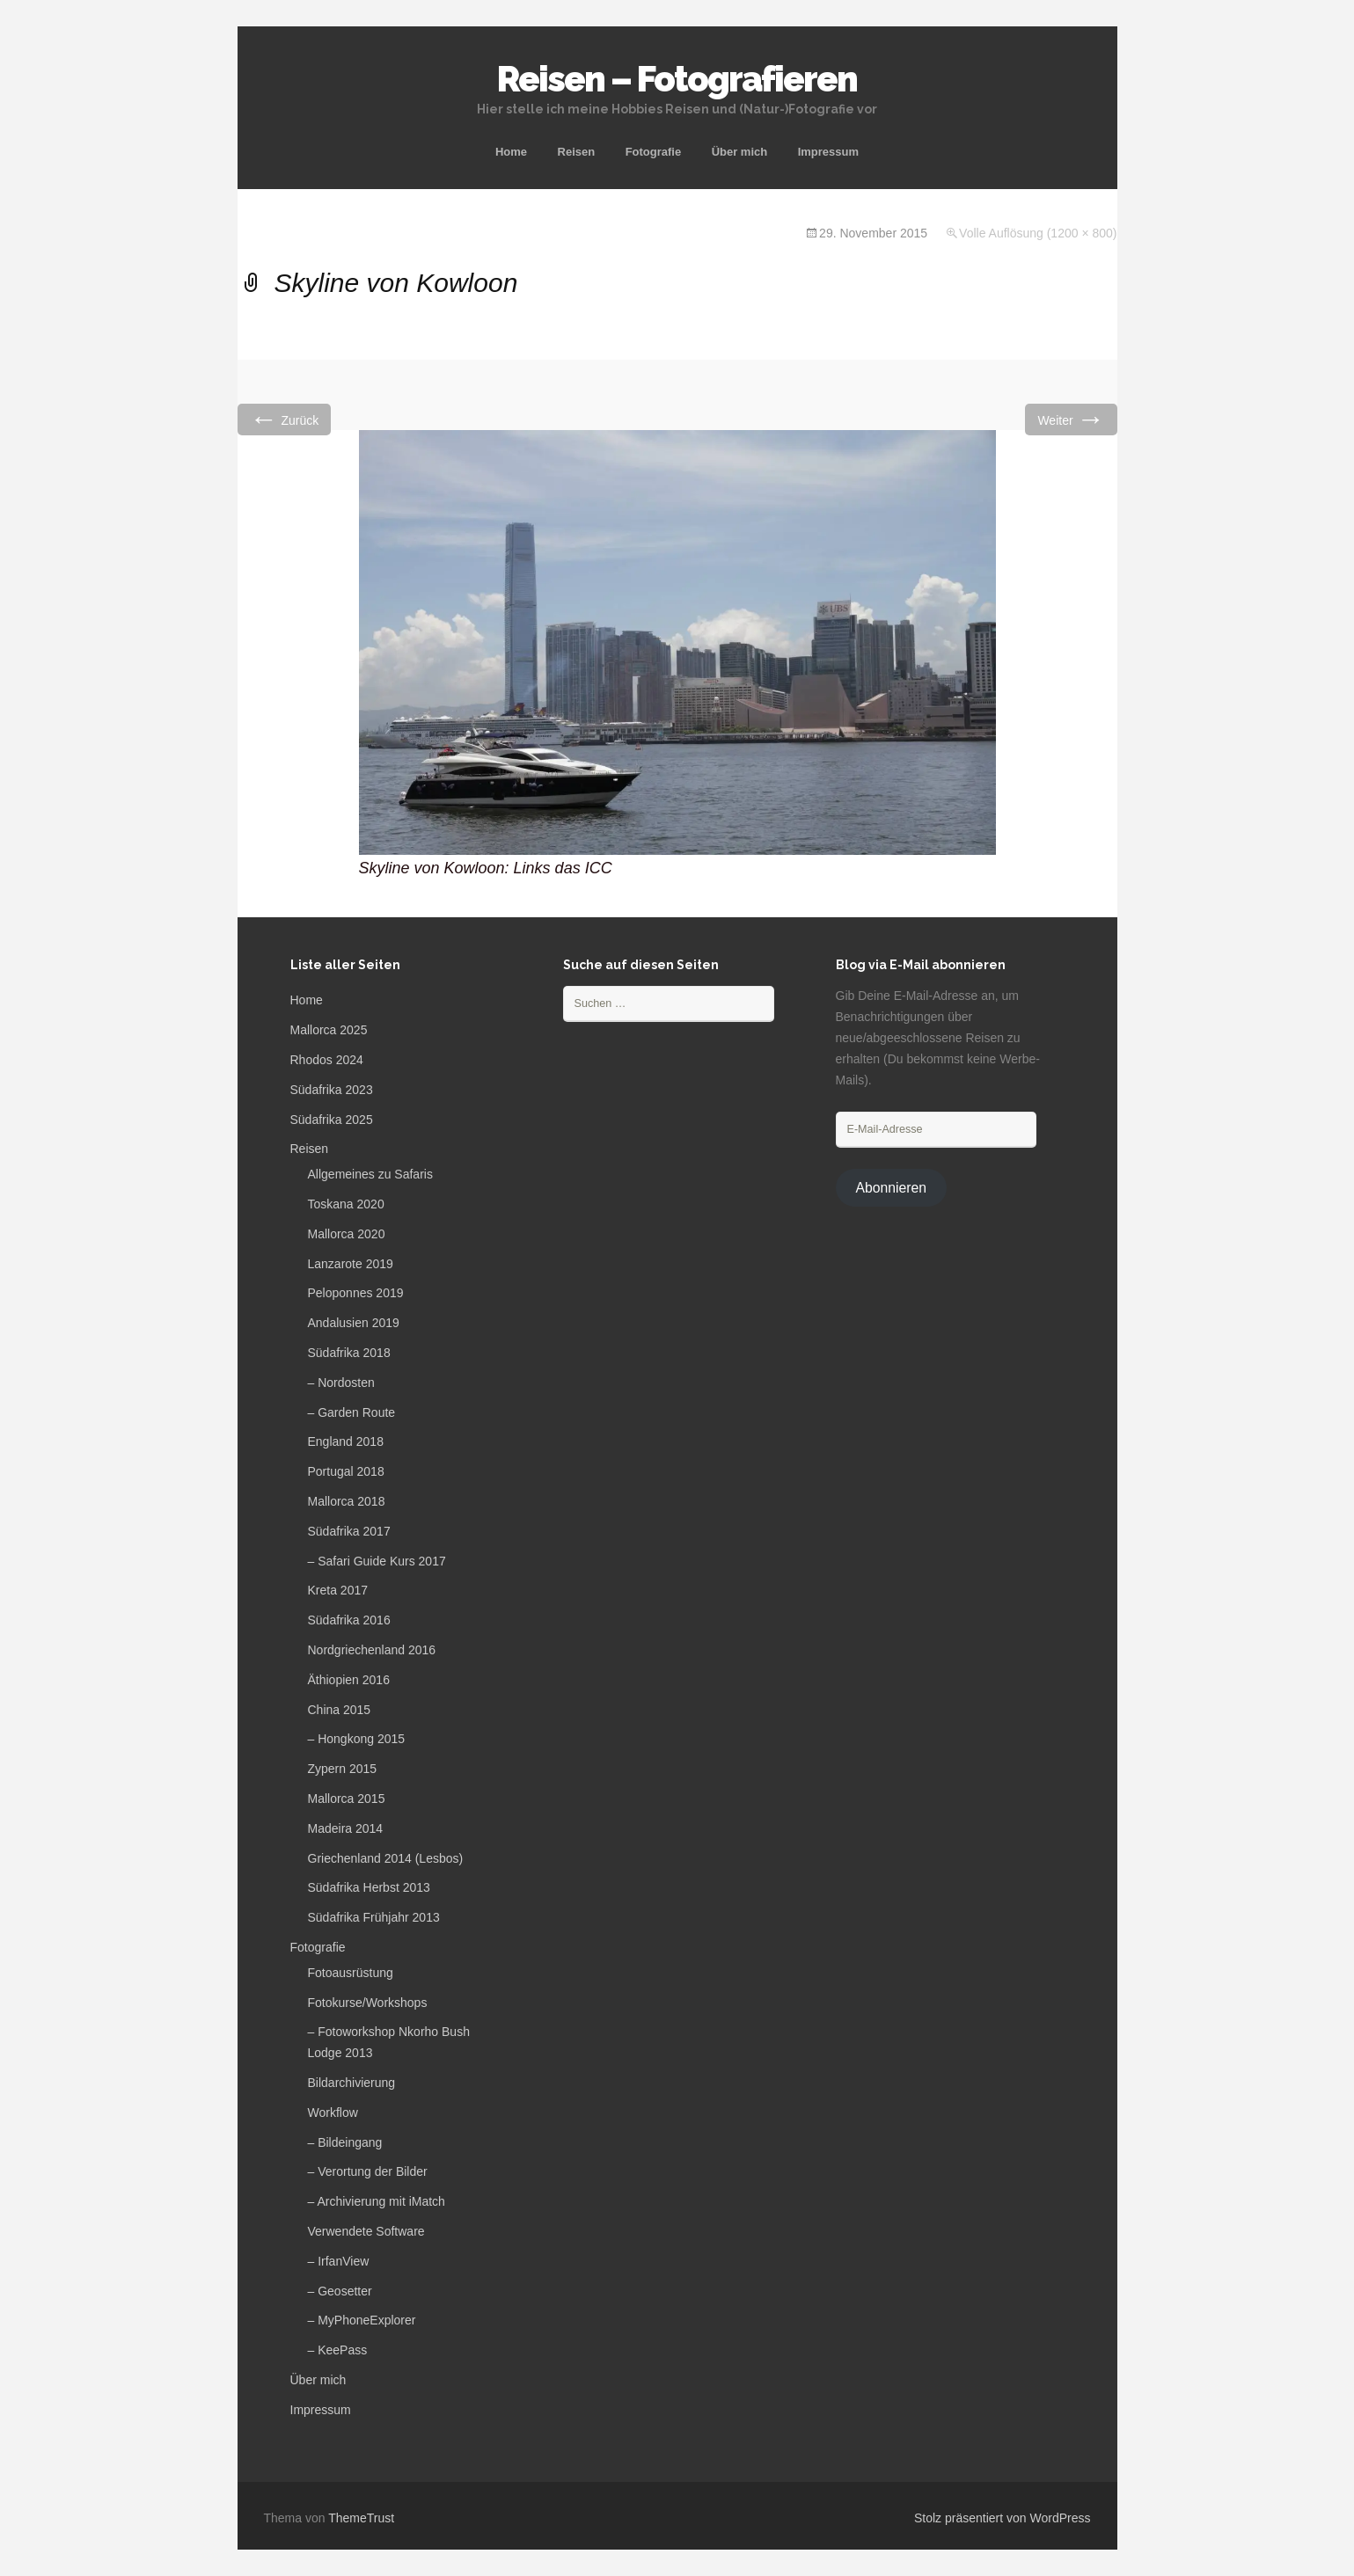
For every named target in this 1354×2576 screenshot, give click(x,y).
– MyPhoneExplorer (362, 2320)
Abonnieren (890, 1187)
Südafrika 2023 (331, 1090)
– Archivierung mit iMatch (376, 2201)
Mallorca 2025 (329, 1030)
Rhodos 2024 (326, 1060)
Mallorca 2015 (346, 1799)
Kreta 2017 (338, 1590)
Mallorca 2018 (346, 1501)
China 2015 (339, 1710)
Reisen (577, 151)
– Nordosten (341, 1383)
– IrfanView (339, 2261)
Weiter (1070, 419)
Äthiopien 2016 (349, 1680)
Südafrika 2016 (349, 1620)
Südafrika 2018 (349, 1353)
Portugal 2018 (346, 1471)
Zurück (284, 419)
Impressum (828, 151)
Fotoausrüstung (350, 1973)
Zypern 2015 (342, 1769)
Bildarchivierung (352, 2083)
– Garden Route (352, 1412)
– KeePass (338, 2350)
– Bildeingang (345, 2142)
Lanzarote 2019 (350, 1264)
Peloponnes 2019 (356, 1293)
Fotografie (654, 151)
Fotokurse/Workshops (368, 2003)
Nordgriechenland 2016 (372, 1650)
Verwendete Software (366, 2231)
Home (511, 151)
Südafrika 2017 (349, 1531)
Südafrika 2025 (331, 1120)
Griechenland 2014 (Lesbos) (386, 1858)
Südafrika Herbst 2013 (369, 1887)
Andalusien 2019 (353, 1323)
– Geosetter (340, 2291)
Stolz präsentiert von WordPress (1002, 2518)
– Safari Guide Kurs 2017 (377, 1561)
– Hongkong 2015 (357, 1739)
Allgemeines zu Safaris (370, 1174)
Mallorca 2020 (346, 1234)
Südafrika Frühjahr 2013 (374, 1917)
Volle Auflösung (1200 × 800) (1037, 233)
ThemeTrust (361, 2518)
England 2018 (346, 1441)
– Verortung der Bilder (368, 2171)
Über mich (740, 151)
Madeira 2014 (346, 1828)
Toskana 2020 (346, 1204)
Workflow (333, 2112)
